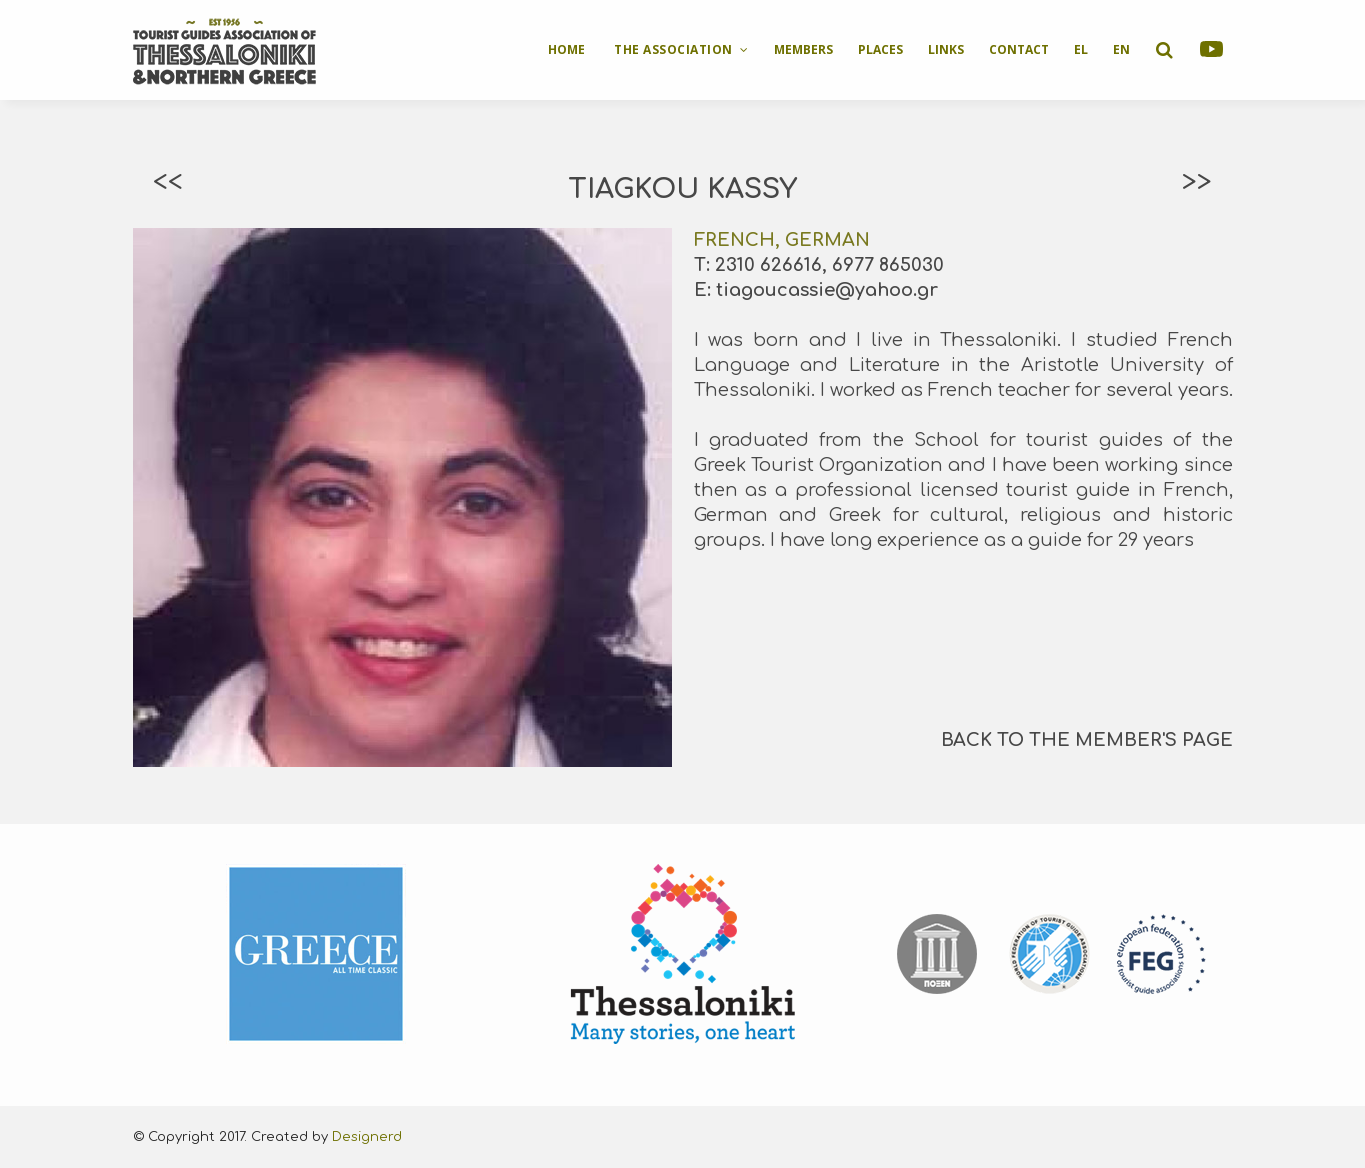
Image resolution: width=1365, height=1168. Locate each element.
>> (1197, 182)
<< (168, 182)
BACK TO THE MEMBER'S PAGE (1087, 740)
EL (1081, 49)
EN (1121, 49)
